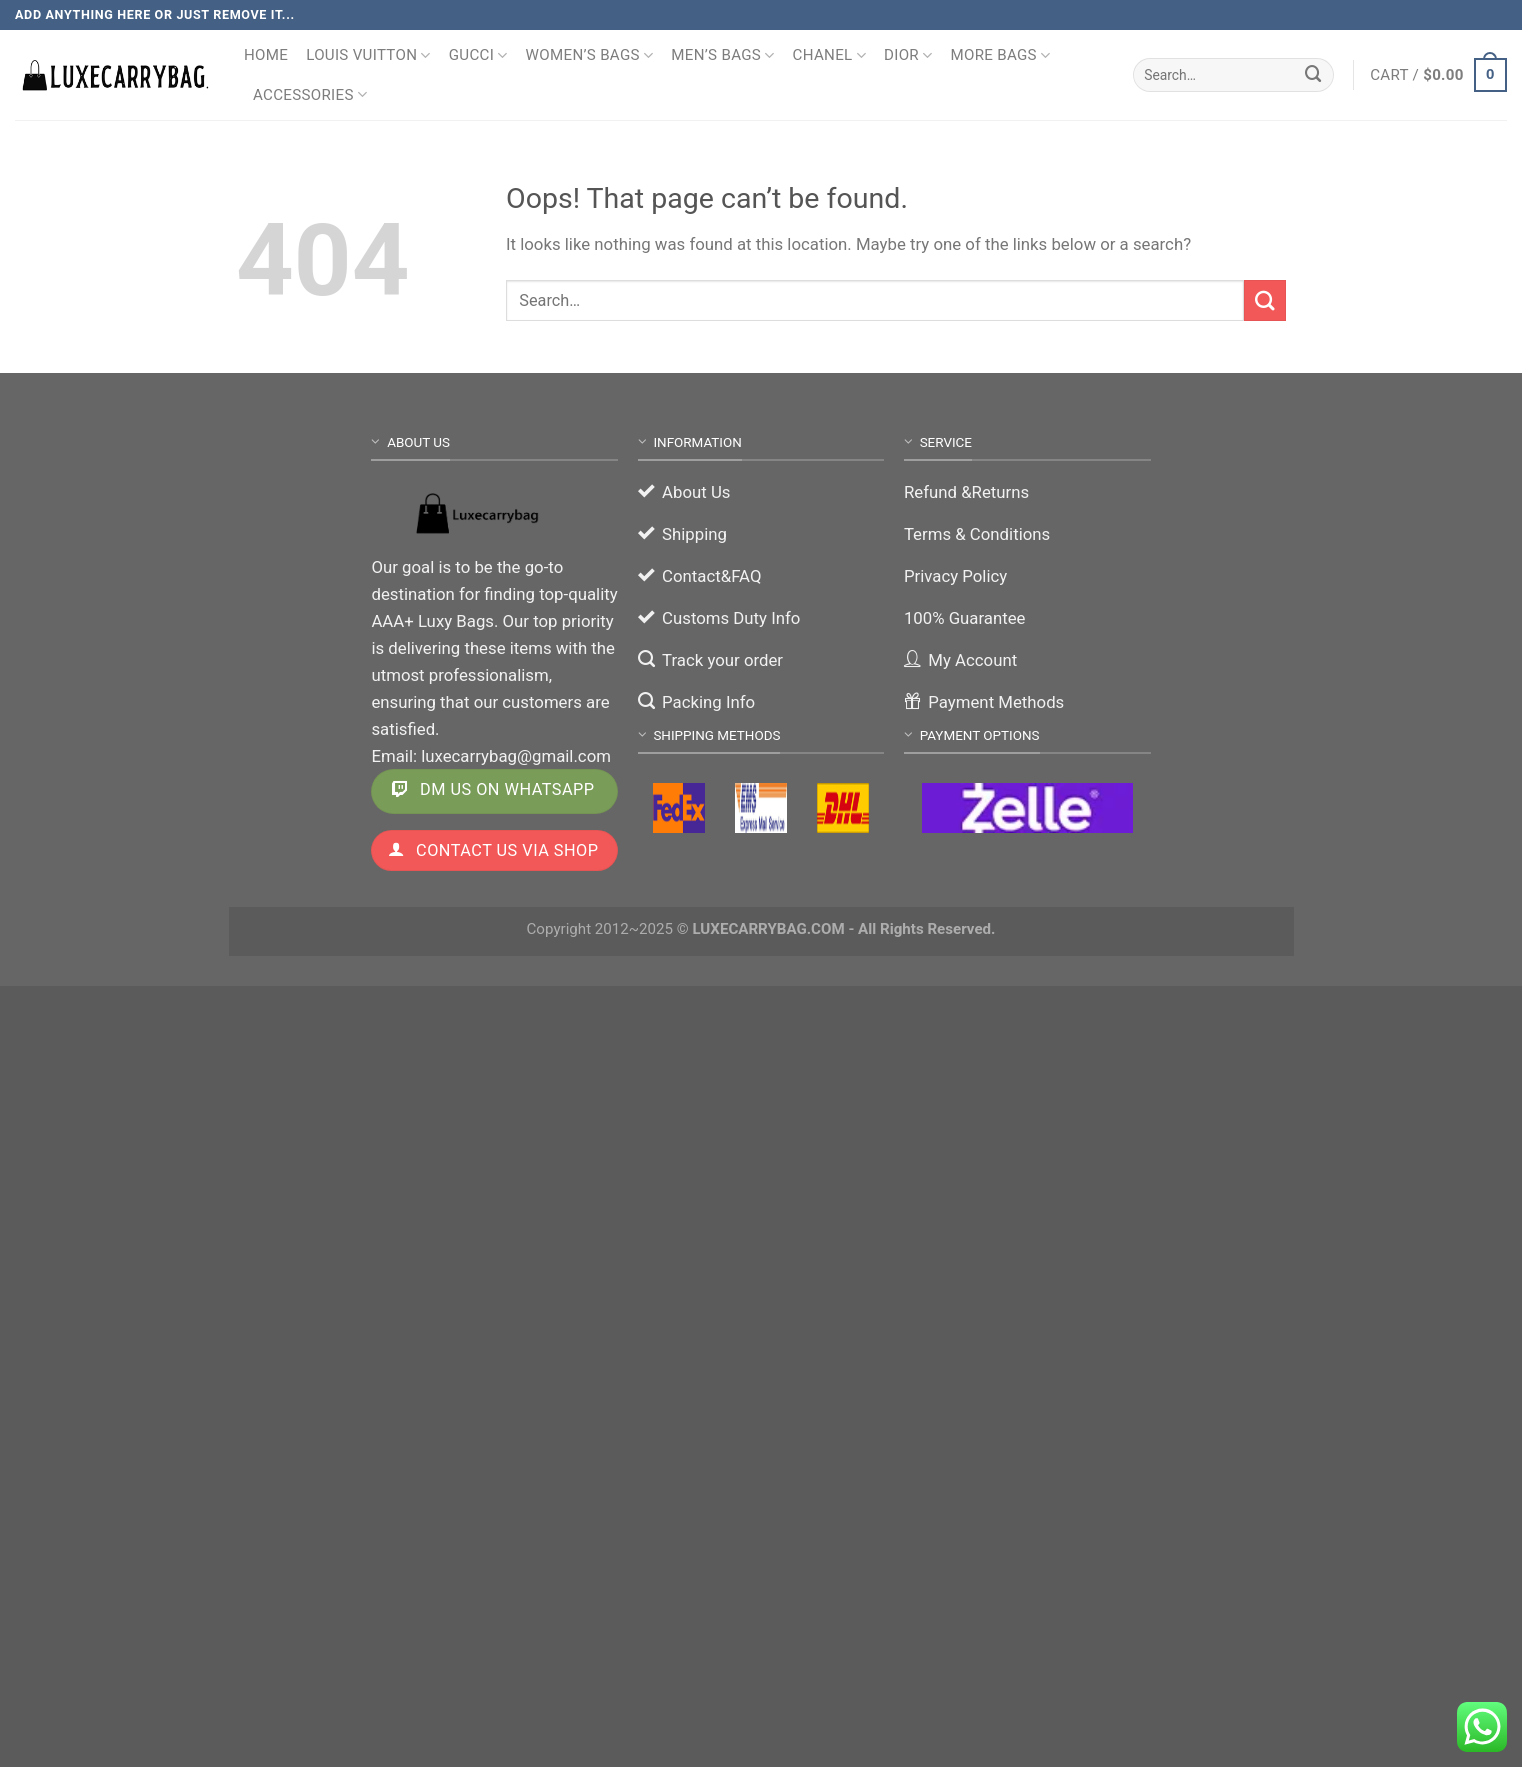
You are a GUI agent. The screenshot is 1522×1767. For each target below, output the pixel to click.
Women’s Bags (590, 55)
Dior (908, 55)
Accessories (310, 94)
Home (266, 55)
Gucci (478, 55)
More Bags (1000, 55)
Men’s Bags (722, 55)
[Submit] (1314, 74)
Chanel (829, 55)
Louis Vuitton (368, 55)
